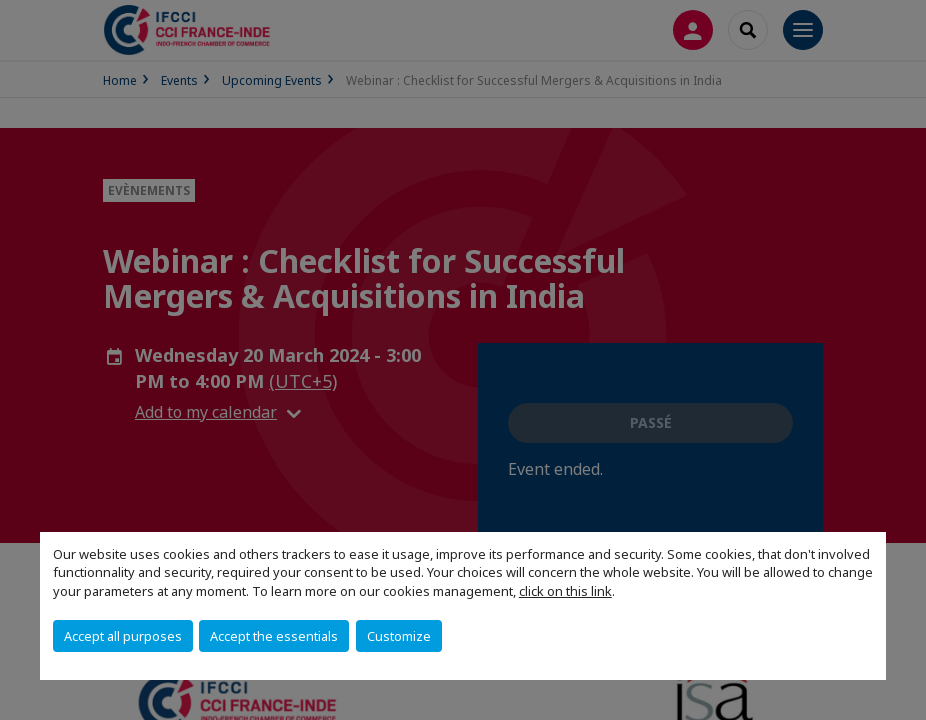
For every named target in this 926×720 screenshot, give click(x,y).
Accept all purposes (123, 636)
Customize (399, 636)
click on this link (565, 591)
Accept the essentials (274, 636)
